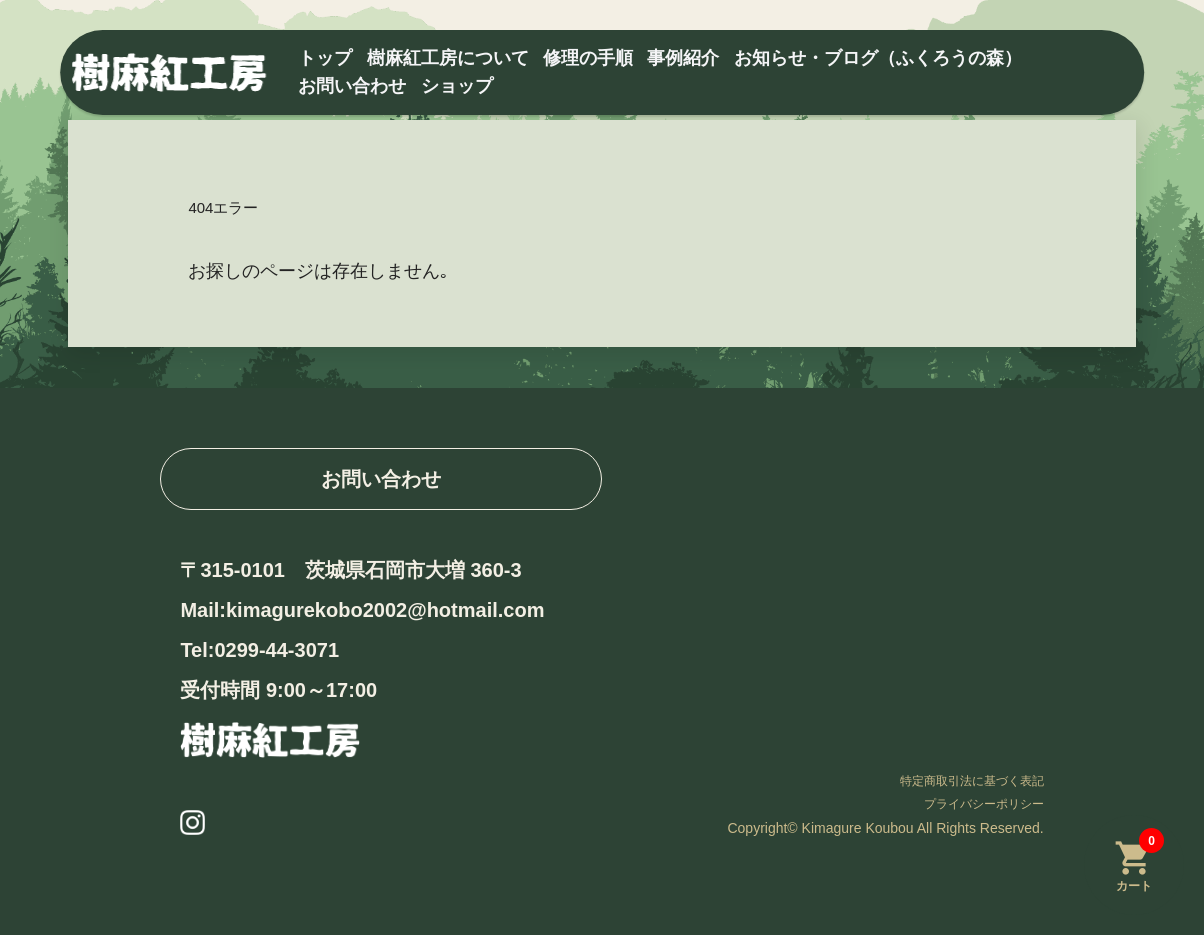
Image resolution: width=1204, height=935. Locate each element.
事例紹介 (683, 58)
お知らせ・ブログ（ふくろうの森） (878, 58)
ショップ (457, 86)
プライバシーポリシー (984, 804)
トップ (325, 58)
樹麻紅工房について (448, 58)
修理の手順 (588, 58)
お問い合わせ (352, 86)
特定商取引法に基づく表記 (972, 781)
